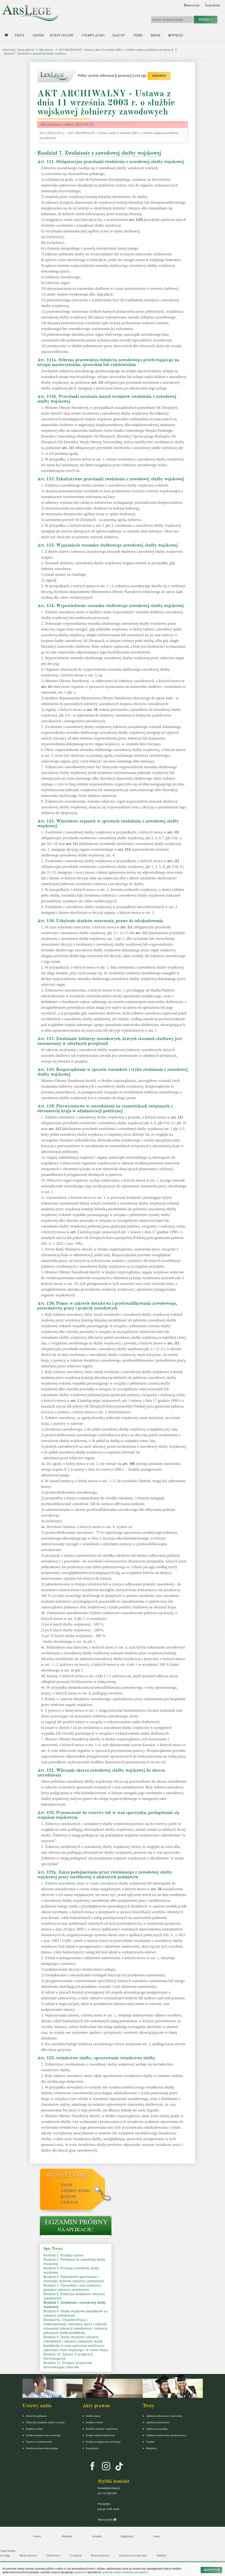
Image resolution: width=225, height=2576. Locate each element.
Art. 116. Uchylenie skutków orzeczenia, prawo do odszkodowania (100, 920)
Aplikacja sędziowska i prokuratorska (166, 2435)
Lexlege (5, 2555)
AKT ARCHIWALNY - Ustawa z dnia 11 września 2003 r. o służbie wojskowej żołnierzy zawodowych (115, 49)
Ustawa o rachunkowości (39, 2441)
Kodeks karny (93, 2415)
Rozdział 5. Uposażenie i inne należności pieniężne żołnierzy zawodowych (72, 2287)
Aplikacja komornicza (157, 2422)
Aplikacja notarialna (157, 2428)
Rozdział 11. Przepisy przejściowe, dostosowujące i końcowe (68, 2365)
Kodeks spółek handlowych (100, 2435)
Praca (156, 2536)
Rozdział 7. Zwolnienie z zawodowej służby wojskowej (35, 53)
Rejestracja (192, 5)
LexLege (69, 2202)
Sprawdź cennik (68, 2175)
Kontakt (97, 2536)
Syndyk (150, 2441)
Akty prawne (46, 49)
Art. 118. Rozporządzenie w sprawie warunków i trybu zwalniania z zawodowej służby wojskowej (112, 1072)
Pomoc (37, 2536)
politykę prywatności (136, 2572)
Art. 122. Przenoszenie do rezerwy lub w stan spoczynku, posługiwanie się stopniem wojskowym (108, 1815)
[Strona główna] (6, 36)
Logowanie (212, 5)
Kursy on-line (61, 35)
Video (137, 35)
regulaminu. (80, 2572)
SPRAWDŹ (159, 75)
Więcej (175, 35)
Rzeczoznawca (100, 2555)
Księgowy (151, 2448)
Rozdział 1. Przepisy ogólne (63, 2255)
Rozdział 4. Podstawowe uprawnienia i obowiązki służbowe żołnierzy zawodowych (73, 2279)
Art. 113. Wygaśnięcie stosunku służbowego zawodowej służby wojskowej (107, 545)
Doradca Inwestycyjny (133, 2555)
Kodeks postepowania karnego (42, 2448)
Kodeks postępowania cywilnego (43, 2435)
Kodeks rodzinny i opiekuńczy (102, 2428)
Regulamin (126, 2536)
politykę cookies (112, 2572)
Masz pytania (107, 2519)
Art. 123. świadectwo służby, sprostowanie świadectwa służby (96, 2058)
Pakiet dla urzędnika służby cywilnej (45, 2422)
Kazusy (119, 35)
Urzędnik (75, 2555)
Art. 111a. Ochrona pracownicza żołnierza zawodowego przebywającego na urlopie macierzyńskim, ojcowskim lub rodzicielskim (108, 362)
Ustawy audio (93, 35)
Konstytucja (92, 2448)
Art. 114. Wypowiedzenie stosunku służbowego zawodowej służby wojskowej (110, 605)
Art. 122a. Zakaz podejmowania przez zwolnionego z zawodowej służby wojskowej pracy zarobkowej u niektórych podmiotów (104, 1874)
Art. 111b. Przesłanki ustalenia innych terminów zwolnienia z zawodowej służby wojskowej (106, 399)
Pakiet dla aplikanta (36, 2415)
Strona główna (25, 49)
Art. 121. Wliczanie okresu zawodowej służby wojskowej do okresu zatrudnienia (101, 1773)
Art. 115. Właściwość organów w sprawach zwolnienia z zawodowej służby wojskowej (108, 823)
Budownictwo (28, 2555)
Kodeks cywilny (34, 2428)
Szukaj (206, 19)
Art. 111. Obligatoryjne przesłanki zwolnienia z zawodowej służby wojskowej (110, 161)
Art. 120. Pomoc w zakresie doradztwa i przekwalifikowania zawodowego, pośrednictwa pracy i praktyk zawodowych (107, 1306)
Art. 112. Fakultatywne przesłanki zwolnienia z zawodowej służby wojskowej (110, 479)
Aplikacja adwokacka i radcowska (164, 2415)
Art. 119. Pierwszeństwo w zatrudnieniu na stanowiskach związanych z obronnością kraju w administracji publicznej (105, 1108)
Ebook (155, 35)
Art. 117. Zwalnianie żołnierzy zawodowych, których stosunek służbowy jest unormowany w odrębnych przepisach (109, 1041)
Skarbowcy (54, 2555)
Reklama (67, 2536)
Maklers (162, 2555)
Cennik (38, 35)
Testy (19, 35)
